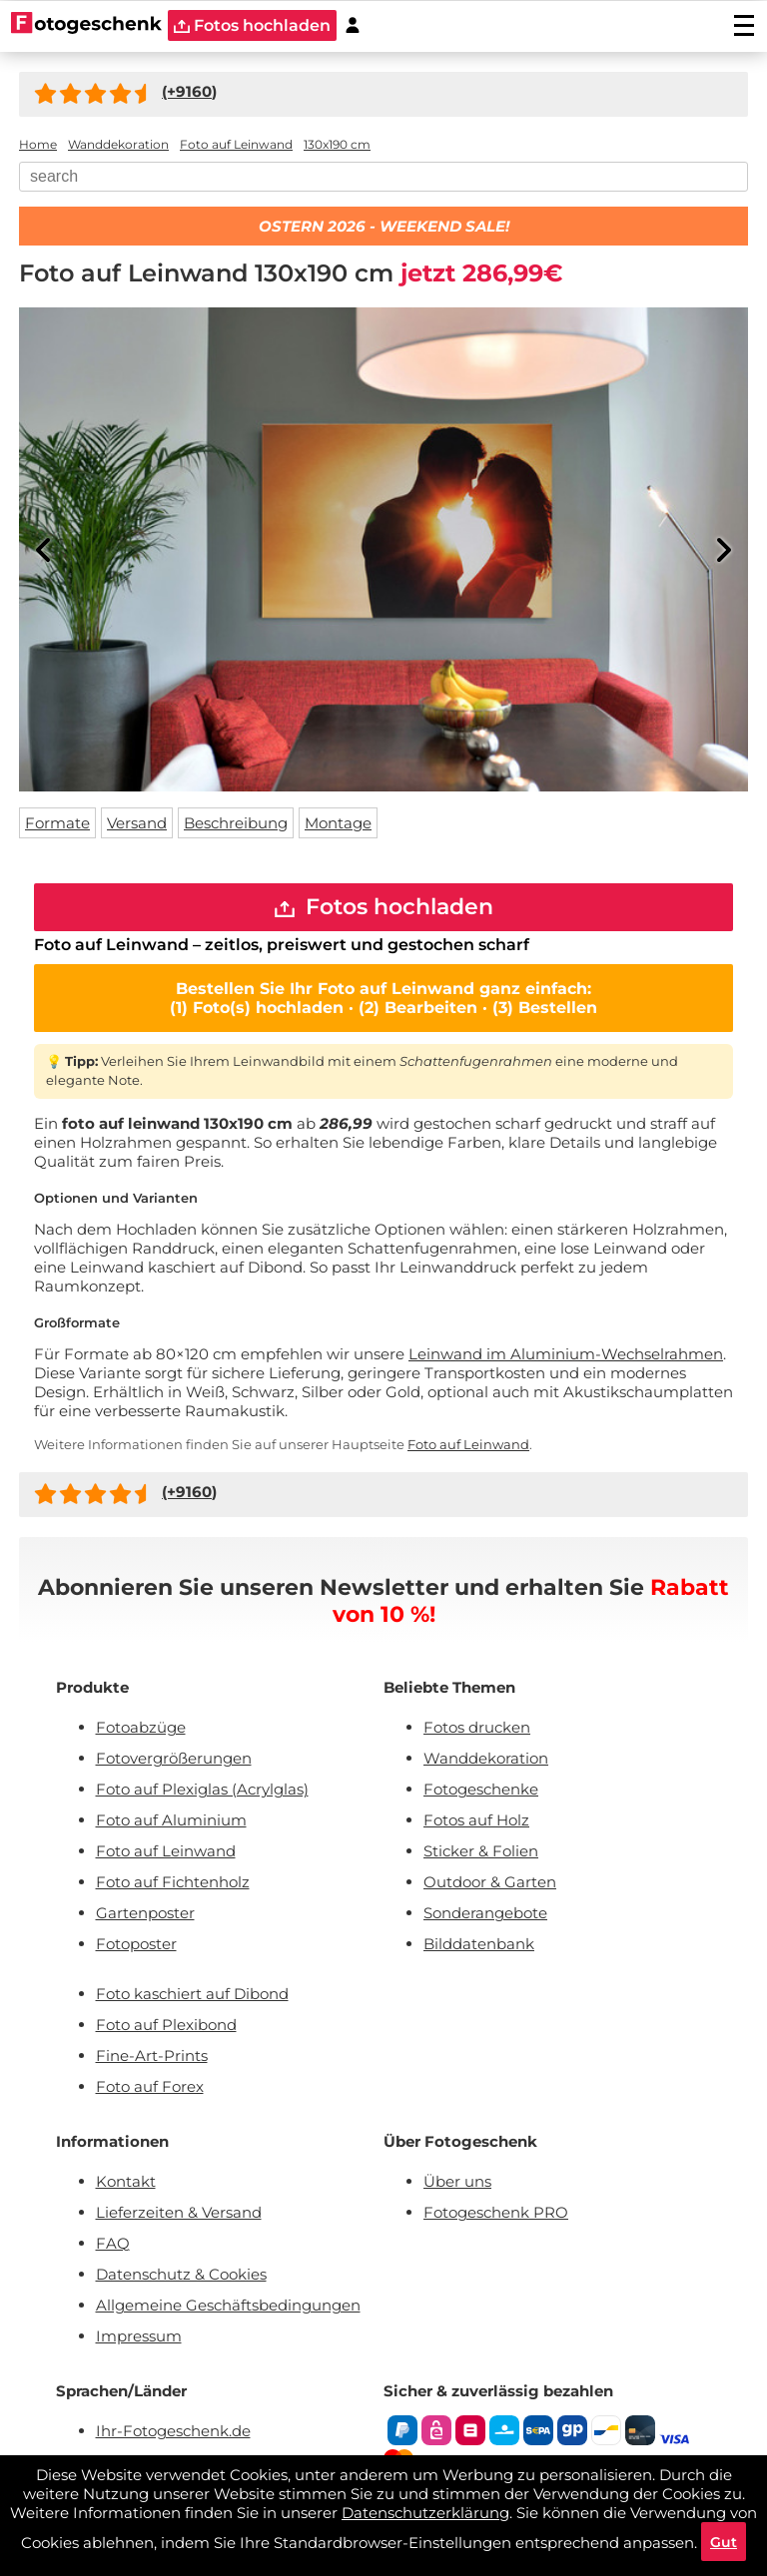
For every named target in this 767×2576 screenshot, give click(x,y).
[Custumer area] (353, 25)
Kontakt (126, 2183)
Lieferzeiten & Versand (179, 2214)
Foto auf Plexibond (166, 2026)
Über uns (457, 2183)
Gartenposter (145, 1914)
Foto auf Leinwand (468, 1446)
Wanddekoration (485, 1760)
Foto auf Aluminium (171, 1821)
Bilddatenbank (478, 1945)
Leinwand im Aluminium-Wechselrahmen (565, 1355)
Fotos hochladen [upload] (252, 25)
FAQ (113, 2245)
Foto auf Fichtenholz (173, 1883)
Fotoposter (136, 1945)
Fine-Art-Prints (152, 2057)
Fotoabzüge (141, 1729)
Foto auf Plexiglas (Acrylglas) (202, 1791)
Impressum (139, 2337)
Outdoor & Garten (489, 1883)
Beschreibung (236, 822)
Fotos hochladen (384, 907)
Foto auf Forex (150, 2088)
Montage (338, 822)
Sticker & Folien (480, 1852)
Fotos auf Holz (476, 1821)
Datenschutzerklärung (425, 2511)
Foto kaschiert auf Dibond (192, 1995)
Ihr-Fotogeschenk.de (173, 2432)
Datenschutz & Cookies (181, 2276)
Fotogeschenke (480, 1791)
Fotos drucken (476, 1729)
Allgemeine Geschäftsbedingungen (228, 2307)
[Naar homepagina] (86, 25)
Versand (137, 822)
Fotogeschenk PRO (495, 2214)
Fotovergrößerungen (174, 1760)
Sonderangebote (485, 1914)
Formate (57, 822)
